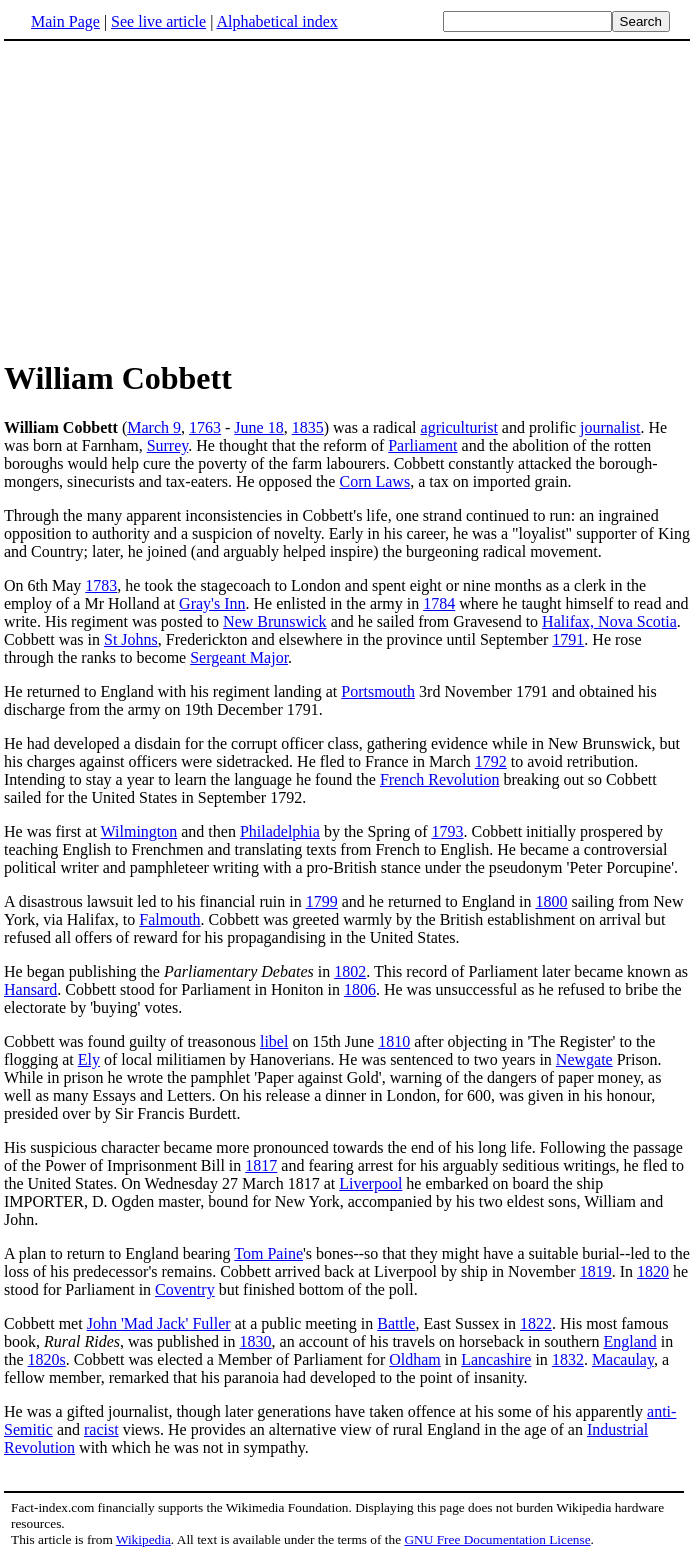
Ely (89, 1059)
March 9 (154, 427)
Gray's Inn (212, 603)
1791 (568, 639)
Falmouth (169, 919)
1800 (551, 901)
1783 (101, 585)
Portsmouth (378, 691)
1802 (350, 971)
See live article (158, 21)
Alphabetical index (276, 21)
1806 (360, 989)
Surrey (168, 445)
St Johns (131, 639)
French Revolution (440, 779)
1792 (491, 761)
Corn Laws (374, 481)
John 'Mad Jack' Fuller (159, 1323)
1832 (568, 1359)
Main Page (65, 21)
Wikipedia (143, 1539)
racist (101, 1429)
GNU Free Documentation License (497, 1539)
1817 (261, 1165)
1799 (322, 901)
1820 (653, 1271)
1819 (596, 1271)
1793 (447, 831)
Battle (396, 1323)
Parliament (422, 445)
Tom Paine (268, 1253)
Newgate (584, 1059)
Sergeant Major (239, 657)
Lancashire (496, 1359)
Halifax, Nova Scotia (609, 621)
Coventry (185, 1289)
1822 (536, 1323)
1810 (394, 1041)
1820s (47, 1359)
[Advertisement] (172, 199)
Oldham (415, 1359)
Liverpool (370, 1183)
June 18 (258, 427)
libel (274, 1041)
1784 (439, 603)
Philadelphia (280, 831)
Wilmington (139, 831)
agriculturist (459, 427)
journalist (610, 427)
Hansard (30, 989)
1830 (256, 1341)
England (629, 1341)
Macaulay (623, 1359)
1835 (308, 427)
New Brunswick (275, 621)
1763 (205, 427)
